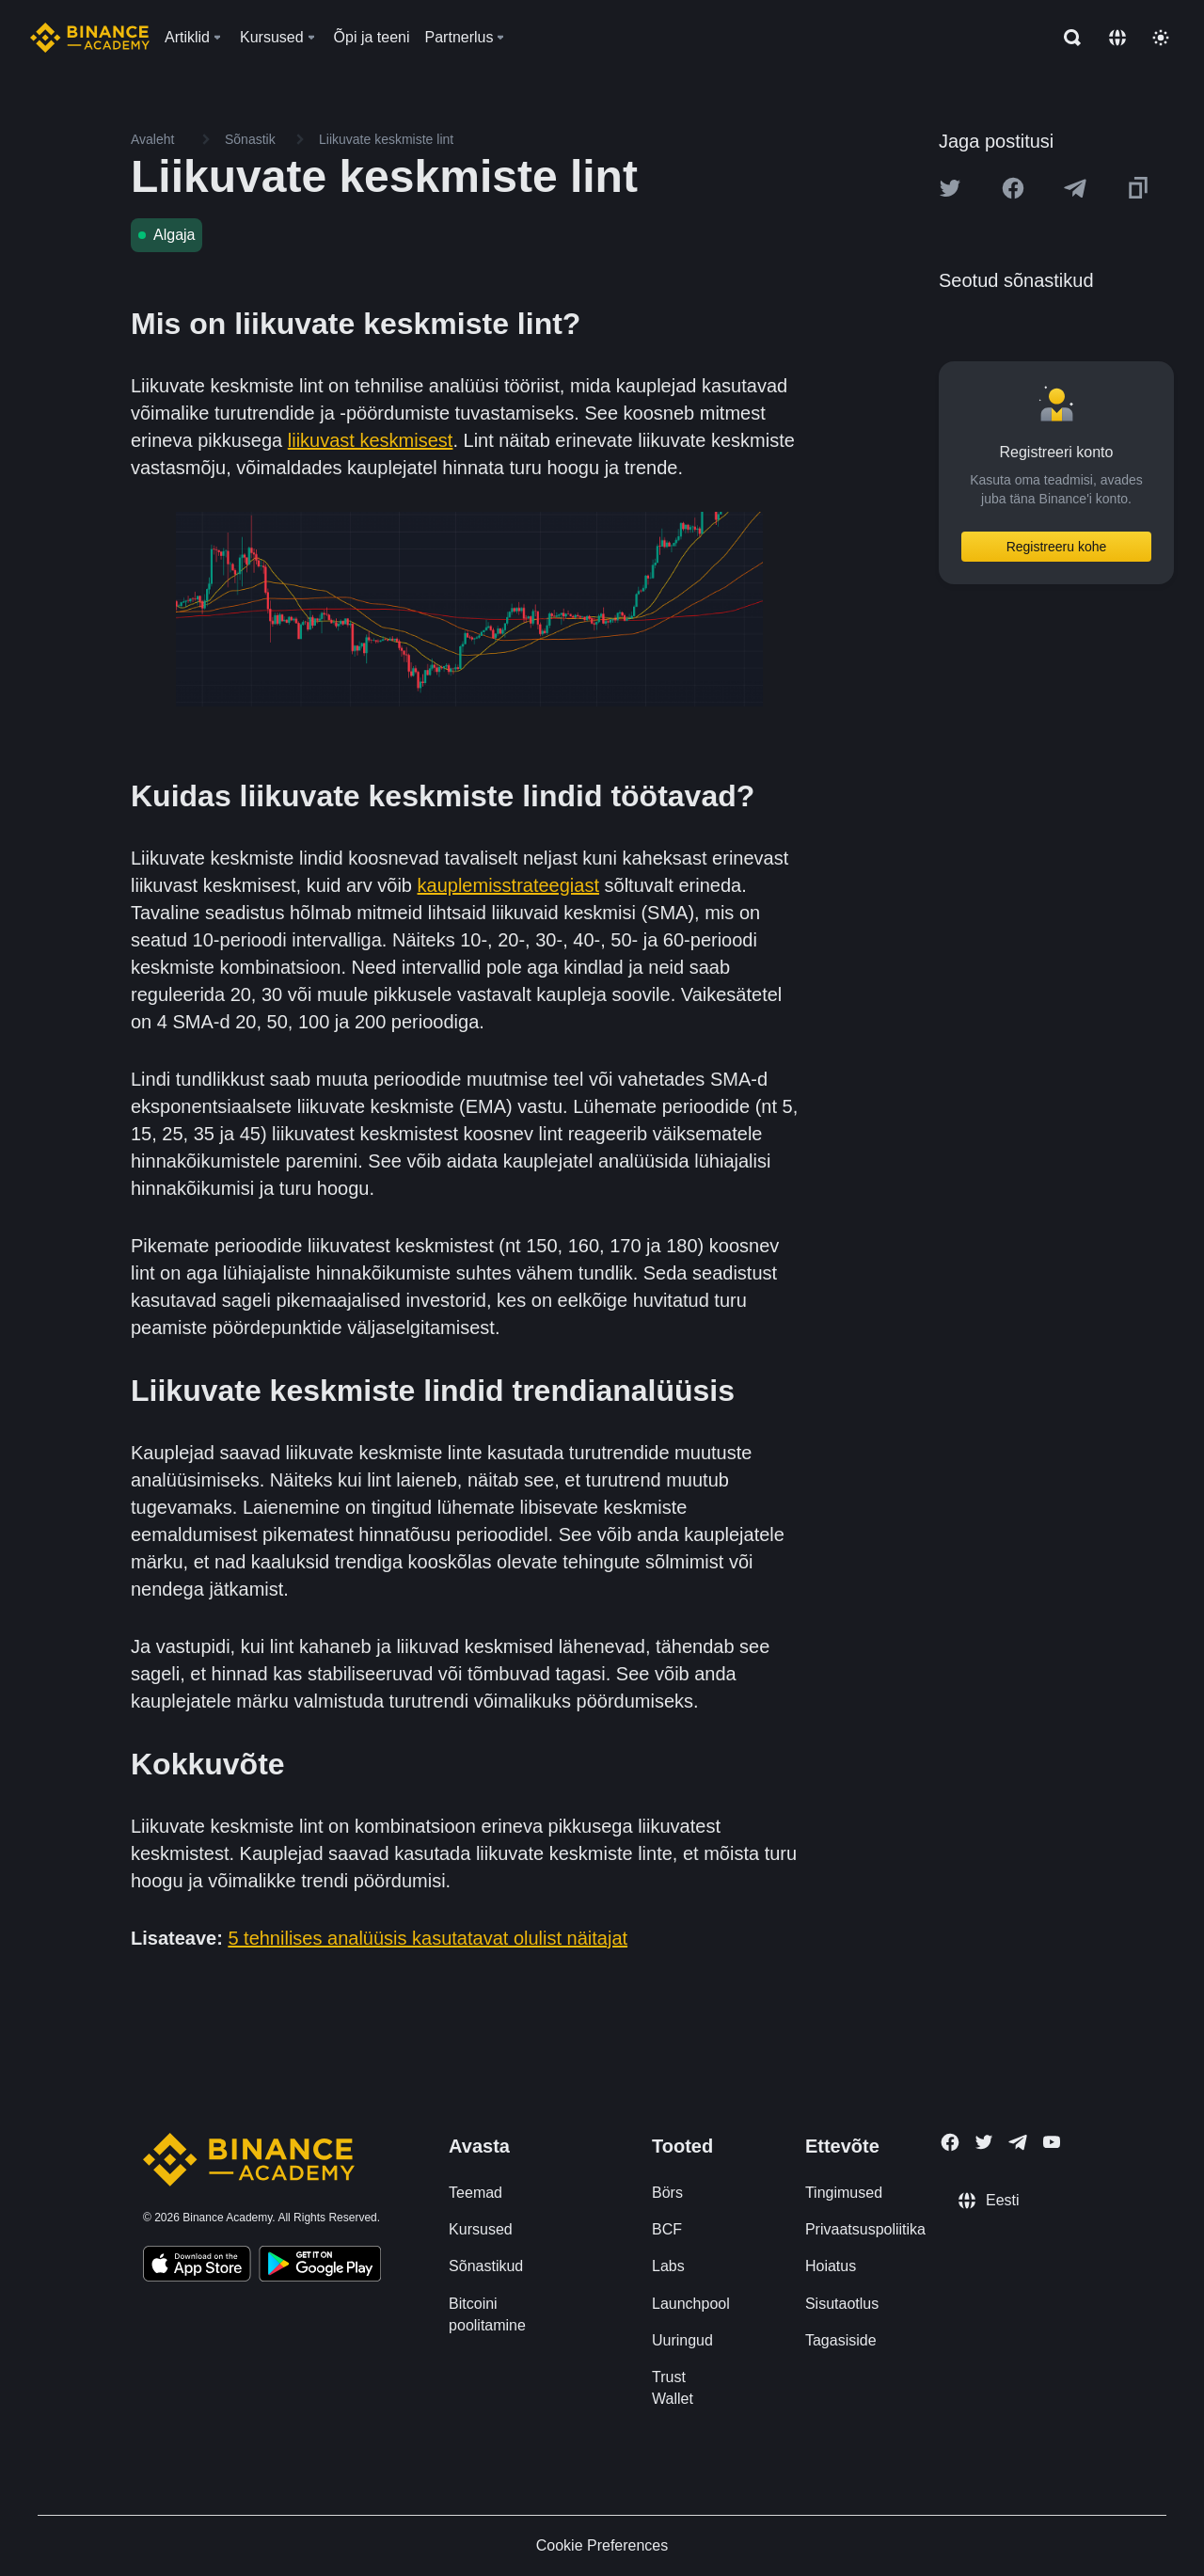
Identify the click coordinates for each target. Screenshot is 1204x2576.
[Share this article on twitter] (950, 188)
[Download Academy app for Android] (320, 2266)
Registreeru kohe (1056, 546)
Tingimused (843, 2193)
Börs (667, 2193)
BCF (667, 2229)
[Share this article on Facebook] (1013, 188)
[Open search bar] (1067, 38)
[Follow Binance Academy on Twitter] (983, 2142)
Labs (668, 2266)
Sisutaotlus (842, 2304)
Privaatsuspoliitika (865, 2229)
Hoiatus (830, 2266)
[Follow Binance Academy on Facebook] (950, 2142)
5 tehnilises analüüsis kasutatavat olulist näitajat (427, 1938)
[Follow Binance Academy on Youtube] (1051, 2142)
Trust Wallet (672, 2388)
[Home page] (90, 38)
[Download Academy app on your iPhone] (197, 2266)
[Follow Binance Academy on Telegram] (1017, 2142)
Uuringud (682, 2340)
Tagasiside (841, 2340)
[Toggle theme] (1160, 37)
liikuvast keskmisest (370, 440)
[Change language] (1117, 38)
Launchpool (691, 2304)
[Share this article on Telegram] (1075, 188)
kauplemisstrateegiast (508, 885)
